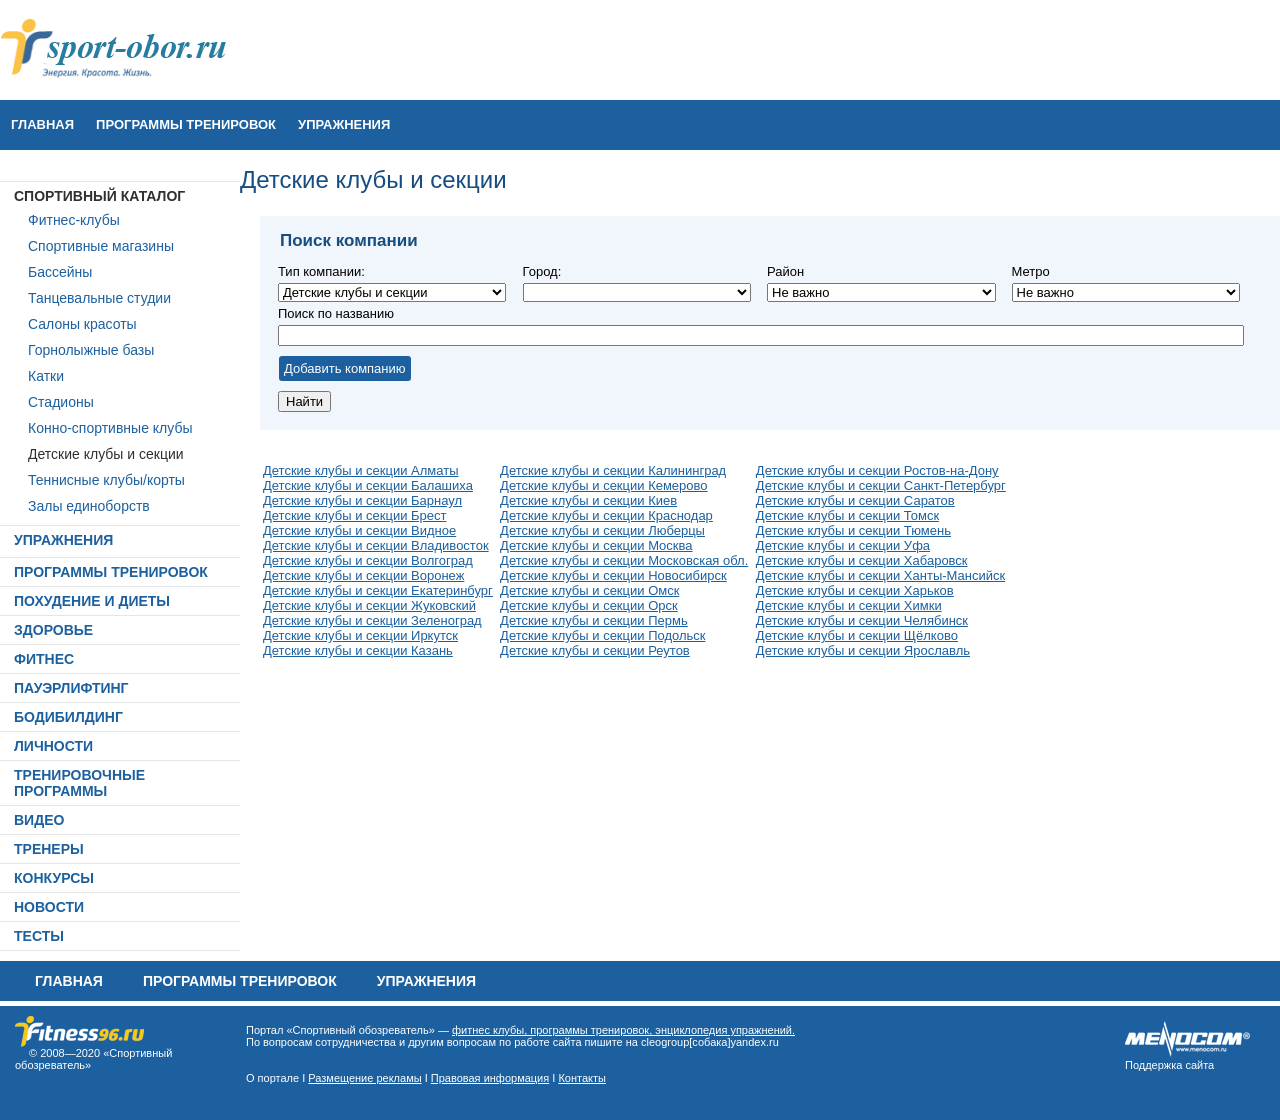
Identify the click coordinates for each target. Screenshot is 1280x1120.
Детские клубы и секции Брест (355, 515)
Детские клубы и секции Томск (847, 515)
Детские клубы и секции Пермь (594, 620)
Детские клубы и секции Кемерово (603, 485)
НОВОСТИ (49, 907)
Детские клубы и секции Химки (849, 605)
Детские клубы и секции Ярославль (863, 650)
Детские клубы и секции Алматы (360, 470)
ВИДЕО (39, 820)
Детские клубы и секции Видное (359, 530)
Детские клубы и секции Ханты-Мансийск (880, 575)
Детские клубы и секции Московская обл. (624, 560)
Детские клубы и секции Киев (588, 500)
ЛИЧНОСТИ (53, 746)
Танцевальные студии (99, 298)
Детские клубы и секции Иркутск (360, 635)
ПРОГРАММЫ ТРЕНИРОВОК (186, 124)
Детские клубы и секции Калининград (613, 470)
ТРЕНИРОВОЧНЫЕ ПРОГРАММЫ (79, 783)
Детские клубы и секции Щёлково (857, 635)
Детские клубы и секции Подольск (602, 635)
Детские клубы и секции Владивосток (376, 545)
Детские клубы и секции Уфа (843, 545)
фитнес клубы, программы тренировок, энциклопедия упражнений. (623, 1030)
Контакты (582, 1078)
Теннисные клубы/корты (106, 480)
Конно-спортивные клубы (110, 428)
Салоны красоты (82, 324)
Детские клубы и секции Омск (589, 590)
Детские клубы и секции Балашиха (368, 485)
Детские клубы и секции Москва (596, 545)
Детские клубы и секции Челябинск (862, 620)
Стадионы (61, 402)
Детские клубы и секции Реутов (595, 650)
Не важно (637, 292)
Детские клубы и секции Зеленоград (372, 620)
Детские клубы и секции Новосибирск (613, 575)
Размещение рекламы (364, 1078)
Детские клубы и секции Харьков (855, 590)
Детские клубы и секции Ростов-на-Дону (877, 470)
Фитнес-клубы (74, 220)
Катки (46, 376)
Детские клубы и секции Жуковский (369, 605)
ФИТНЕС (44, 659)
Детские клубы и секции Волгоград (368, 560)
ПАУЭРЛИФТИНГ (71, 688)
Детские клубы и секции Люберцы (602, 530)
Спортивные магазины (101, 246)
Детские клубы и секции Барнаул (362, 500)
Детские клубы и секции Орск (589, 605)
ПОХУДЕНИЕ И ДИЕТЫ (92, 601)
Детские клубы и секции (106, 454)
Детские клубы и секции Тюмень (853, 530)
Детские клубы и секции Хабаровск (862, 560)
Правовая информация (490, 1078)
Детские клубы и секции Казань (358, 650)
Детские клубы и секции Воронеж (363, 575)
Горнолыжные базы (91, 350)
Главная (42, 124)
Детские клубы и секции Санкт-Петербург (881, 485)
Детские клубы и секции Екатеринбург (378, 590)
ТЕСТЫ (39, 936)
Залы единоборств (89, 506)
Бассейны (60, 272)
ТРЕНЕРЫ (49, 849)
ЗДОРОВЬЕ (53, 630)
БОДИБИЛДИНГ (68, 717)
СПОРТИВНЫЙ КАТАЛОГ (99, 196)
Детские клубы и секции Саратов (855, 500)
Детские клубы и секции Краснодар (606, 515)
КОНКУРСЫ (54, 878)
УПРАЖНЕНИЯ (344, 124)
